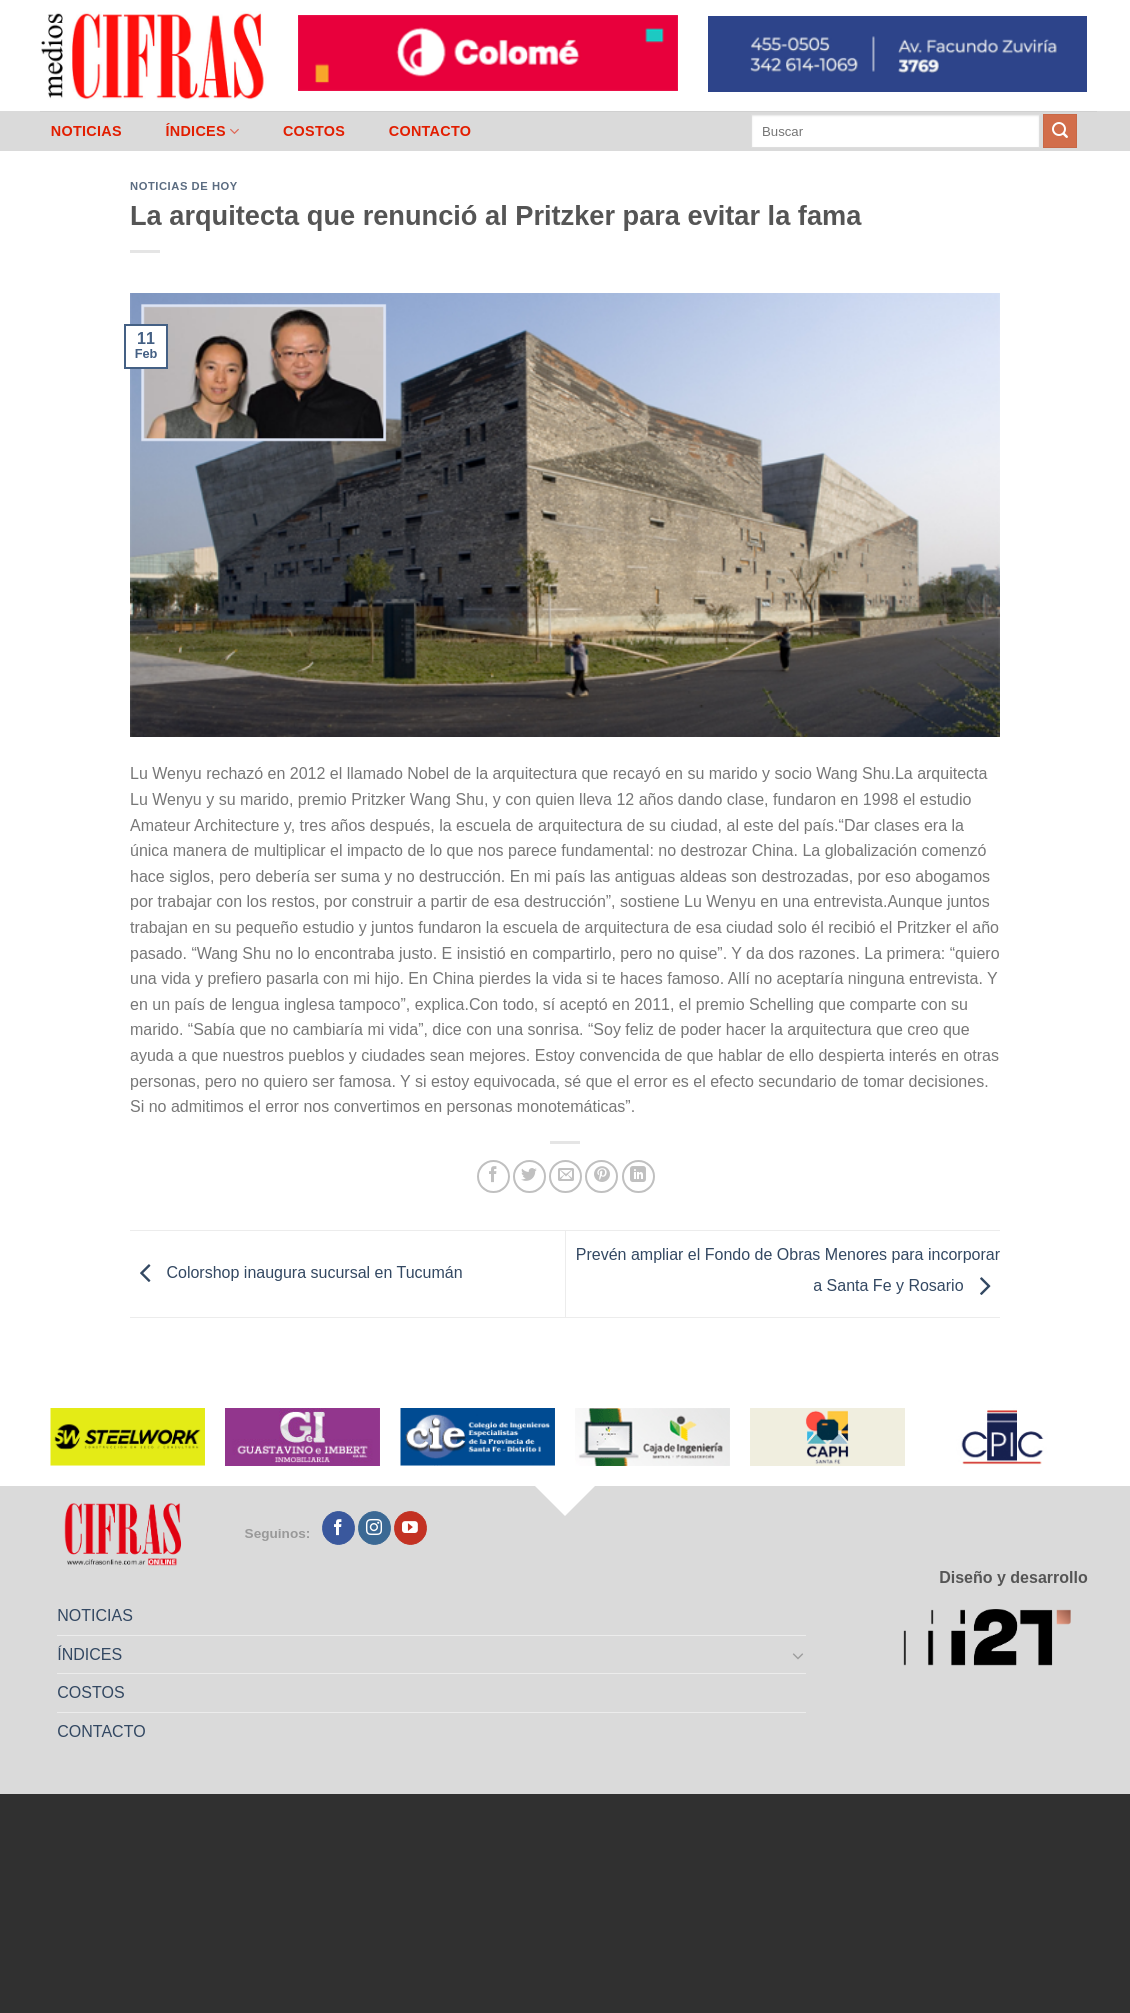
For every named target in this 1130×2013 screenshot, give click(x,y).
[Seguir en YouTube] (410, 1528)
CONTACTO (430, 131)
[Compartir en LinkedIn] (638, 1176)
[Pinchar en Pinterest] (601, 1176)
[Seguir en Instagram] (374, 1528)
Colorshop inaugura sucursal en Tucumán (296, 1272)
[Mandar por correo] (565, 1176)
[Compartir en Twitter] (529, 1176)
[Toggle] (799, 1655)
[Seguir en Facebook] (338, 1528)
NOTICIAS (86, 131)
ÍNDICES (202, 131)
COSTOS (314, 131)
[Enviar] (1060, 131)
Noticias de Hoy (184, 186)
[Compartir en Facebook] (493, 1176)
